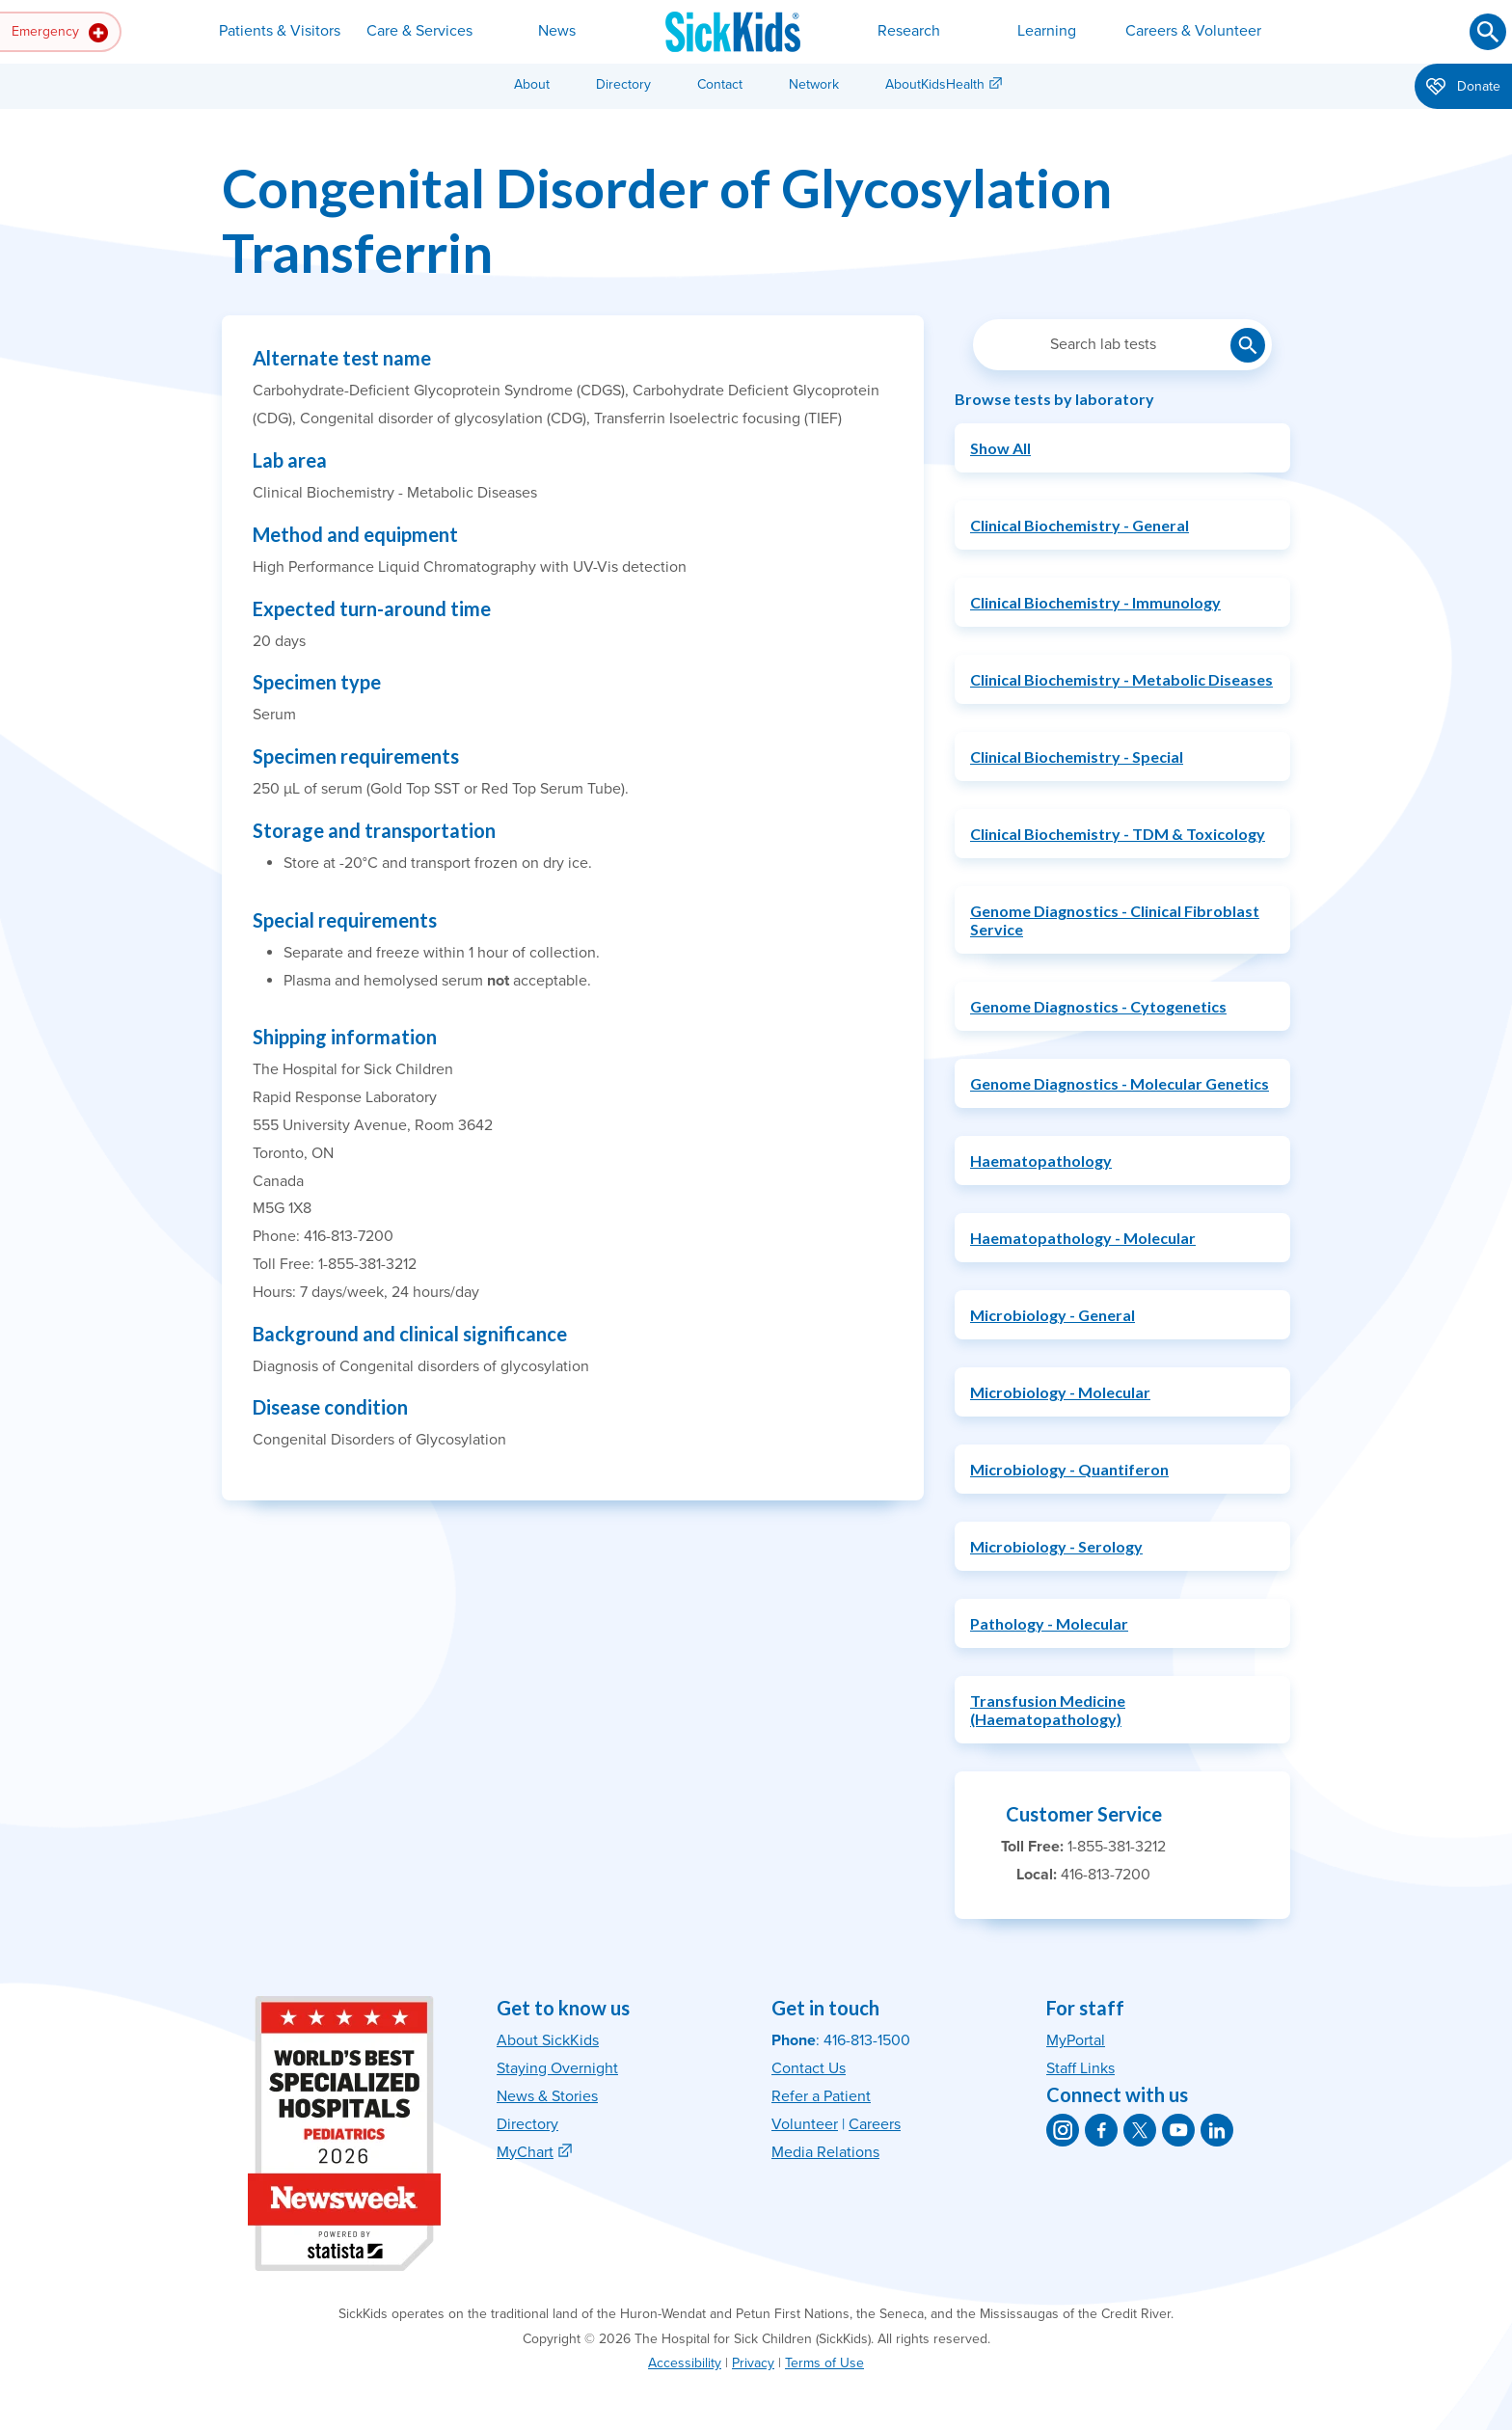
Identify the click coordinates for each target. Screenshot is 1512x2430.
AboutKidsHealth (935, 84)
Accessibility (684, 2363)
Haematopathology (1041, 1160)
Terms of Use (824, 2363)
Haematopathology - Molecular (1083, 1237)
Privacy (753, 2363)
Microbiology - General (1052, 1315)
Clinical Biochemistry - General (1079, 525)
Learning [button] (1046, 30)
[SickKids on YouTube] (1178, 2130)
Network (814, 84)
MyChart (525, 2152)
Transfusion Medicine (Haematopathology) (1047, 1709)
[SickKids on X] (1139, 2130)
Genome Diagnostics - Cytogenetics (1098, 1006)
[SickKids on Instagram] (1062, 2130)
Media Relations (825, 2152)
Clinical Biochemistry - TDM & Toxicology (1117, 833)
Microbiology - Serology (1056, 1546)
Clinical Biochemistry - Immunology (1095, 602)
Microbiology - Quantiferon (1069, 1469)
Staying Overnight (557, 2068)
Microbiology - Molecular (1060, 1392)
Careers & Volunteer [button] (1193, 30)
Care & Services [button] (419, 30)
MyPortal (1075, 2040)
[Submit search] (1488, 32)
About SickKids (548, 2040)
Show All (1000, 448)
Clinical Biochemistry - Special (1076, 756)
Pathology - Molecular (1049, 1623)
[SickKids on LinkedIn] (1217, 2130)
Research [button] (909, 30)
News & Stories (547, 2096)
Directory (623, 84)
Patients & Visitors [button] (279, 30)
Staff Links (1080, 2068)
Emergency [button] (60, 32)
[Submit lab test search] (1247, 345)
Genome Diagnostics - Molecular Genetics (1119, 1083)
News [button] (557, 30)
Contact (719, 84)
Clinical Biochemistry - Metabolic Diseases (1121, 679)
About (532, 84)
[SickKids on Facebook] (1101, 2130)
